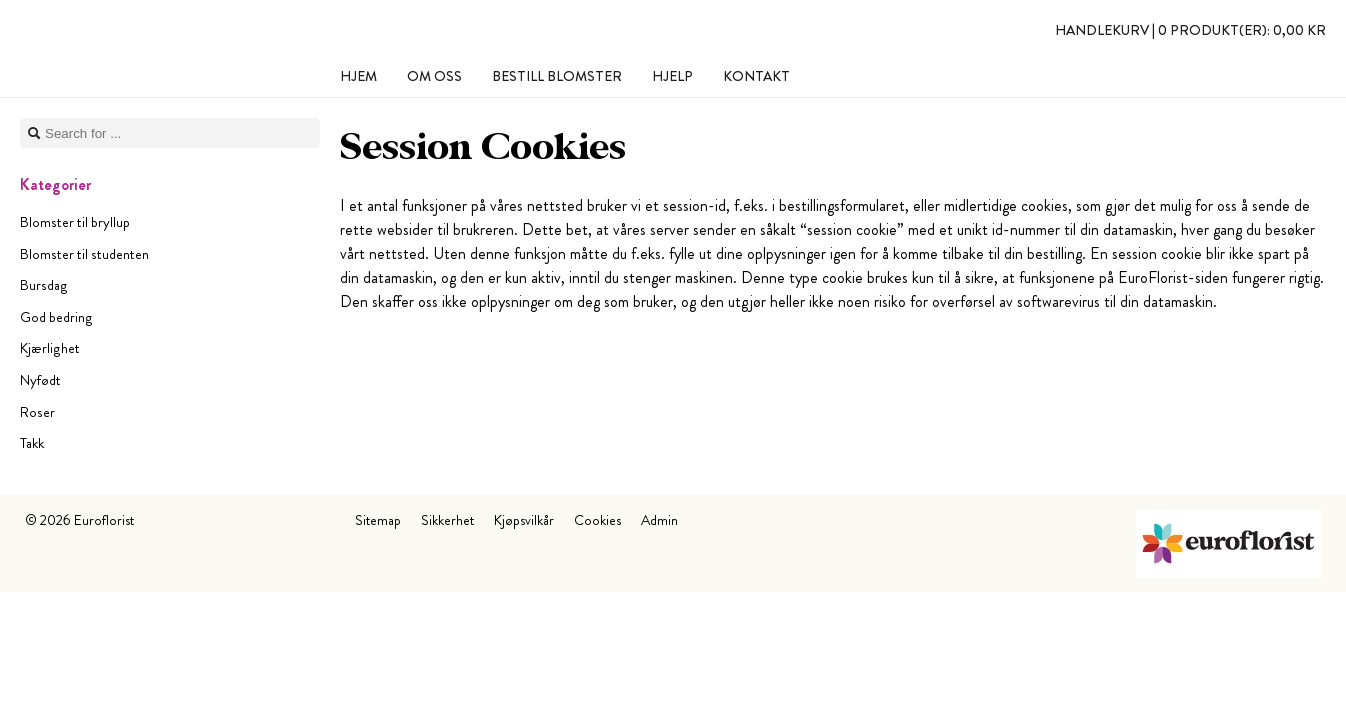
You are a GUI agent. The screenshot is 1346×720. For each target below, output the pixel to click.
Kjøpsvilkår (524, 520)
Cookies (597, 520)
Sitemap (378, 520)
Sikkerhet (447, 520)
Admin (659, 520)
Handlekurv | (1190, 30)
